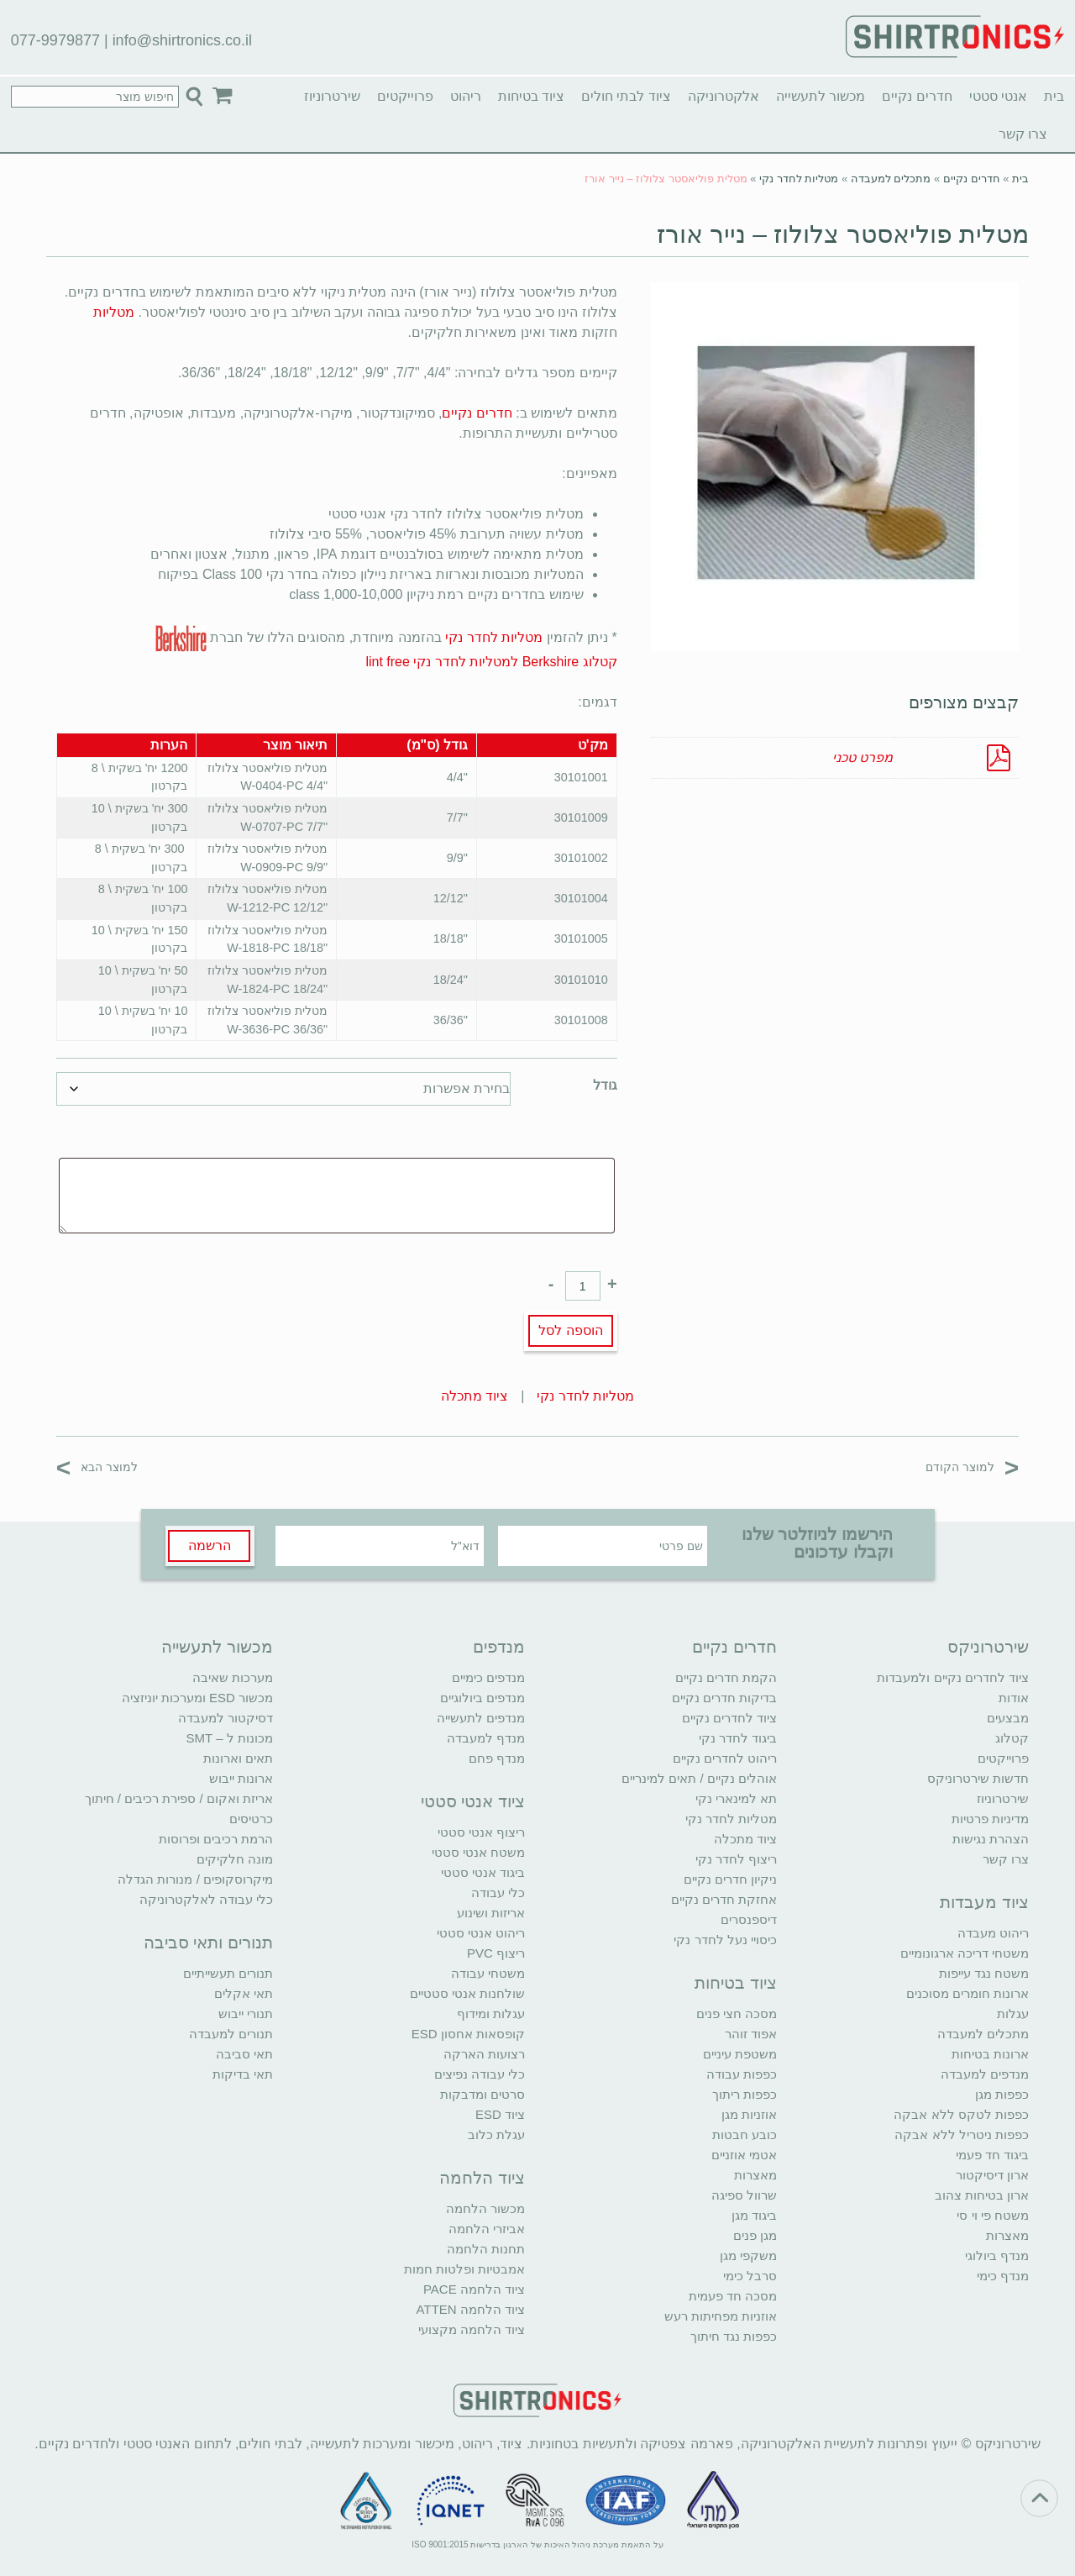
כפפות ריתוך (744, 2094)
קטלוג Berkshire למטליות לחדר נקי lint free (490, 662)
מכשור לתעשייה (820, 96)
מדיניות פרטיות (990, 1818)
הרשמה (209, 1545)
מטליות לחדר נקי (798, 178)
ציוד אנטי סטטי (473, 1801)
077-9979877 (55, 40)
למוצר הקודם (972, 1467)
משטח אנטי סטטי (478, 1852)
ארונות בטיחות (990, 2054)
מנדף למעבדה (486, 1738)
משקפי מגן (748, 2255)
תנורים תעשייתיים (228, 1973)
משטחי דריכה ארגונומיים (964, 1953)
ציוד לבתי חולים (626, 96)
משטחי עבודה (488, 1973)
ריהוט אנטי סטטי (481, 1933)
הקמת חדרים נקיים (726, 1677)
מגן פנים (755, 2235)
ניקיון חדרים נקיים (730, 1879)
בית (1054, 96)
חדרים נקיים (917, 96)
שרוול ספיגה (744, 2195)
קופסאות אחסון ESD (468, 2034)
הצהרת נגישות (990, 1839)
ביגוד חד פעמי (992, 2155)
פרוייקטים (405, 96)
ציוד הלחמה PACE (474, 2289)
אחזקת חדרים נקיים (724, 1899)
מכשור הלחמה (485, 2208)
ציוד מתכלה (474, 1396)
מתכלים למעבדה (891, 178)
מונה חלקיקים (235, 1859)
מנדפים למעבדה (985, 2074)
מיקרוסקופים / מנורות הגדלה (195, 1879)
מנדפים (499, 1647)
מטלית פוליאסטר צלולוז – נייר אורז (843, 234)
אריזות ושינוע (491, 1913)
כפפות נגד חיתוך (733, 2336)
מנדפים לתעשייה (481, 1718)
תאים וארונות (238, 1758)
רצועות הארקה (484, 2054)
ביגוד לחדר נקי (738, 1738)
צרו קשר (1023, 134)
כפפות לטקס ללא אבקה (961, 2114)
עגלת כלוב (496, 2134)
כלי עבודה (498, 1892)
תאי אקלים (243, 1993)
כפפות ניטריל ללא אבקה (961, 2134)
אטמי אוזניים (744, 2155)
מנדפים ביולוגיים (482, 1697)
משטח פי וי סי (993, 2215)
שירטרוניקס (988, 1647)
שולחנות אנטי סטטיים (467, 1993)
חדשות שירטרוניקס (978, 1778)
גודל (605, 1085)
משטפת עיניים (740, 2054)
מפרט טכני (862, 757)
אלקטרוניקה (723, 96)
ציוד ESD (500, 2114)
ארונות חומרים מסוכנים (967, 1993)
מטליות (113, 312)
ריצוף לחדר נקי (736, 1859)
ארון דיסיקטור (992, 2175)
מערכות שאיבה (232, 1677)
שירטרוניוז (332, 96)
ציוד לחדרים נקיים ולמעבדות (953, 1677)
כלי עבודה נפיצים (479, 2074)
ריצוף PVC (496, 1953)
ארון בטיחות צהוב (982, 2195)
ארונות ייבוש (241, 1778)
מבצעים (1008, 1718)
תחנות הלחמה (486, 2249)
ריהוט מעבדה (993, 1933)
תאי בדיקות (242, 2074)
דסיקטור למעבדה (225, 1718)
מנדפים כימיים (488, 1677)
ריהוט (465, 96)
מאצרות (1007, 2235)
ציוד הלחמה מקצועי (471, 2329)
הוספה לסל (570, 1330)
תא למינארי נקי (736, 1798)
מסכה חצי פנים (736, 2013)
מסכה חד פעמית (733, 2296)
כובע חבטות (744, 2134)
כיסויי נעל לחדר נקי (725, 1939)
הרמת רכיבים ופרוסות (216, 1839)
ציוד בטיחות (531, 96)
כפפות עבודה (741, 2074)
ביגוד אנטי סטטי (483, 1872)
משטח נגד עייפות (984, 1973)
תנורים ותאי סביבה (208, 1942)
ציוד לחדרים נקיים (729, 1718)
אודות (1014, 1697)
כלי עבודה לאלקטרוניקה (206, 1899)
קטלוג (1012, 1738)
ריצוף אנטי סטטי (481, 1832)
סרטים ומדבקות (482, 2094)
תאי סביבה (244, 2054)
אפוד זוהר (751, 2034)
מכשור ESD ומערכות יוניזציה (197, 1697)
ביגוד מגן (754, 2215)
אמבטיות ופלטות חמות (464, 2269)
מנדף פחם (497, 1758)
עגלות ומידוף (491, 2013)
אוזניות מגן (749, 2114)
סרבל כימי (750, 2275)
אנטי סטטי (998, 96)
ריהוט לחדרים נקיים (725, 1758)
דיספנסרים (749, 1919)
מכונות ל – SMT (229, 1738)
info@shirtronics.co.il (182, 40)
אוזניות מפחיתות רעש (720, 2316)
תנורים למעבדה (231, 2034)
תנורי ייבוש (245, 2013)
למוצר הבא (97, 1467)
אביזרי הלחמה (486, 2228)
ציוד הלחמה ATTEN (471, 2309)
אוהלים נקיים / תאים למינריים (699, 1778)
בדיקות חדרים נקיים (724, 1697)
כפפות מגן (1002, 2094)
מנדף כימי (1003, 2275)
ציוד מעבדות (984, 1902)
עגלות (1013, 2013)
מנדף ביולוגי (997, 2255)
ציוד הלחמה (482, 2178)
